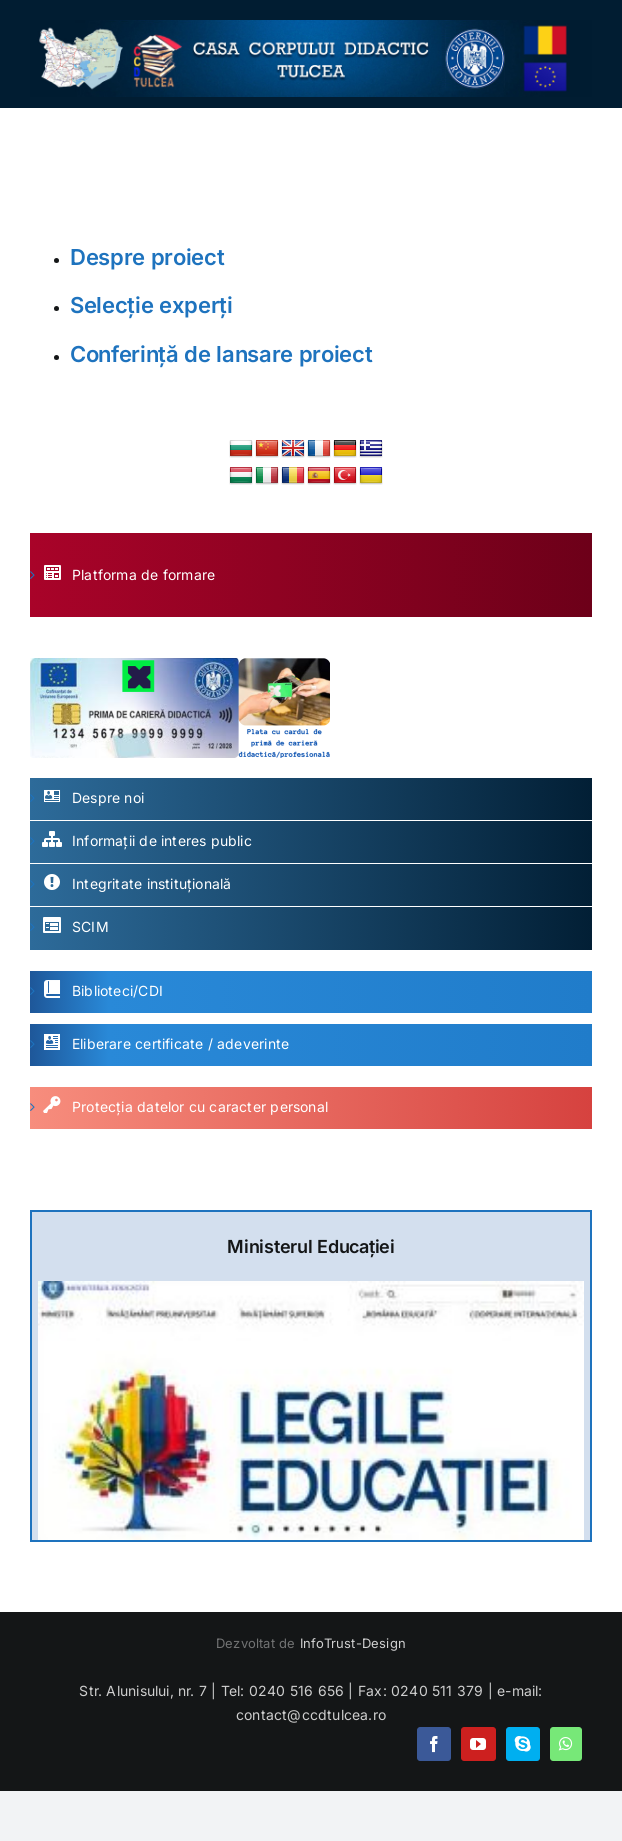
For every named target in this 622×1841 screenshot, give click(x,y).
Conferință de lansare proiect (221, 354)
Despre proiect (147, 257)
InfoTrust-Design (353, 1643)
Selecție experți (151, 305)
